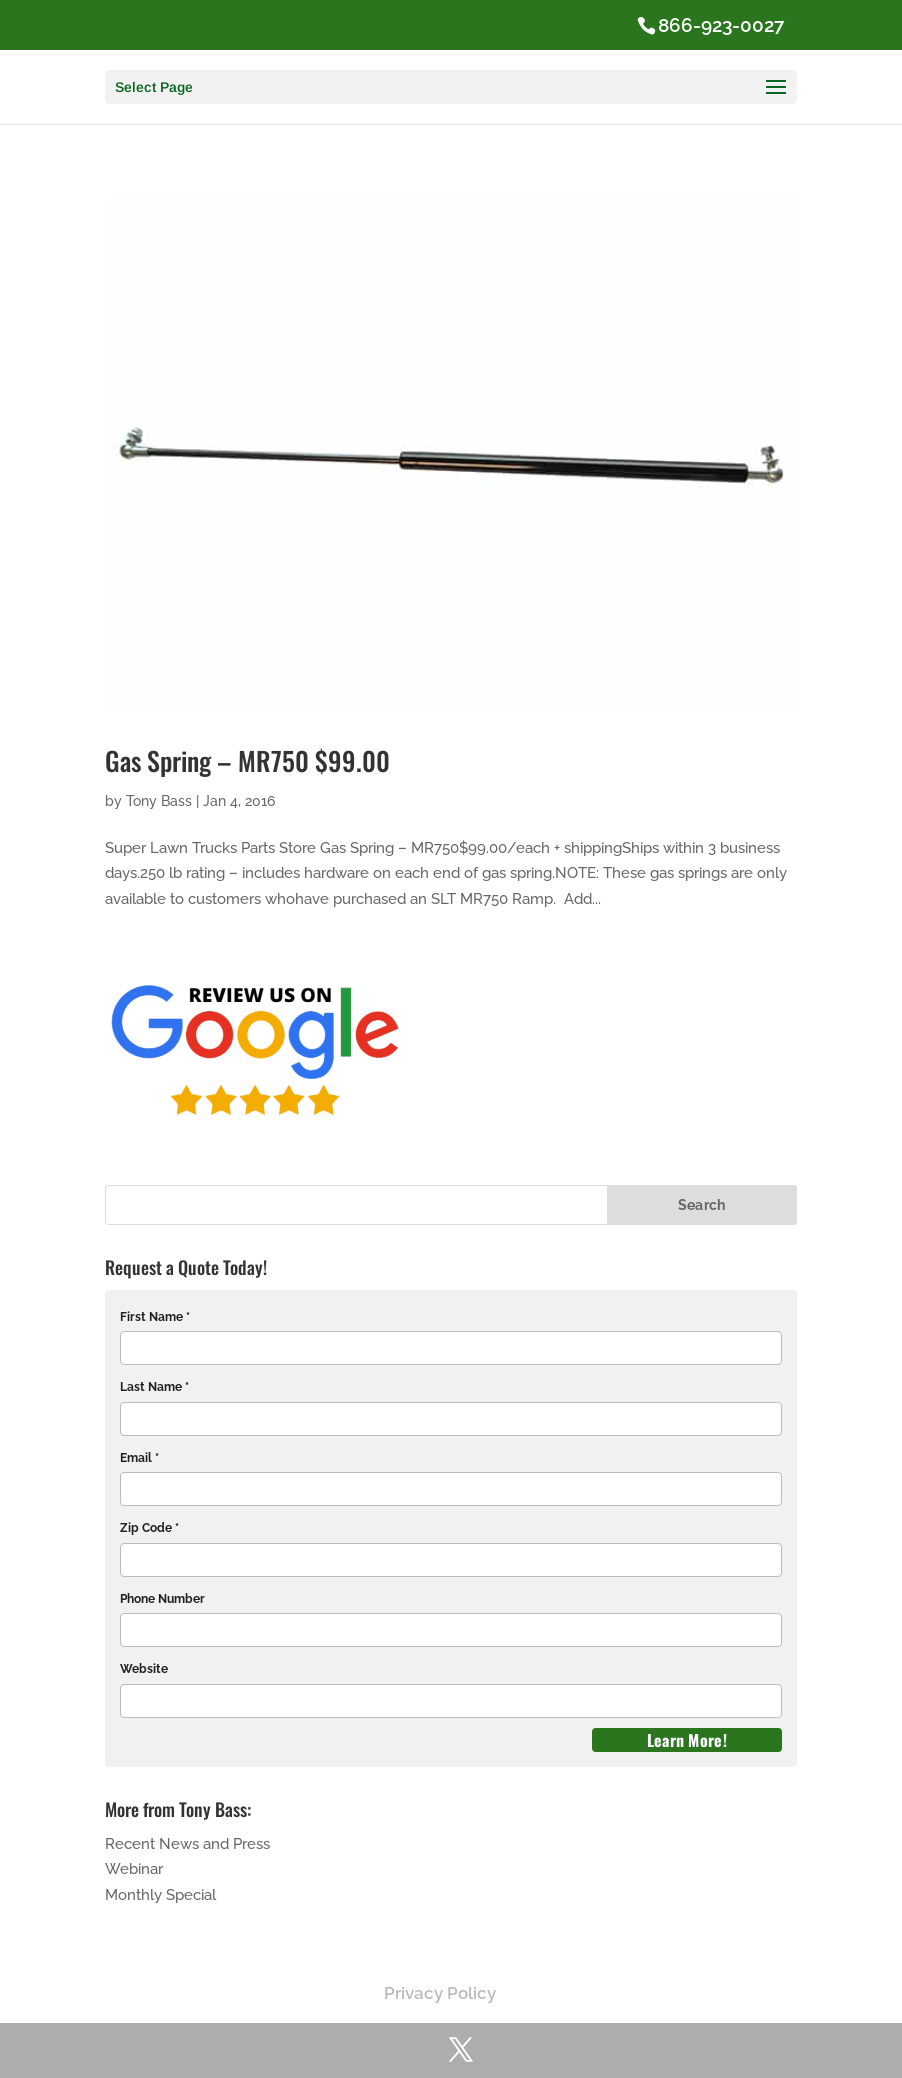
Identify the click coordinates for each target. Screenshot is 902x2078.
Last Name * (154, 1387)
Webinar (134, 1869)
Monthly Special (160, 1895)
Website (144, 1669)
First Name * (155, 1317)
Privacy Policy (440, 1993)
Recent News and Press (187, 1844)
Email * (139, 1458)
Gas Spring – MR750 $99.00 (247, 760)
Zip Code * (149, 1528)
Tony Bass (159, 801)
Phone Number (162, 1599)
